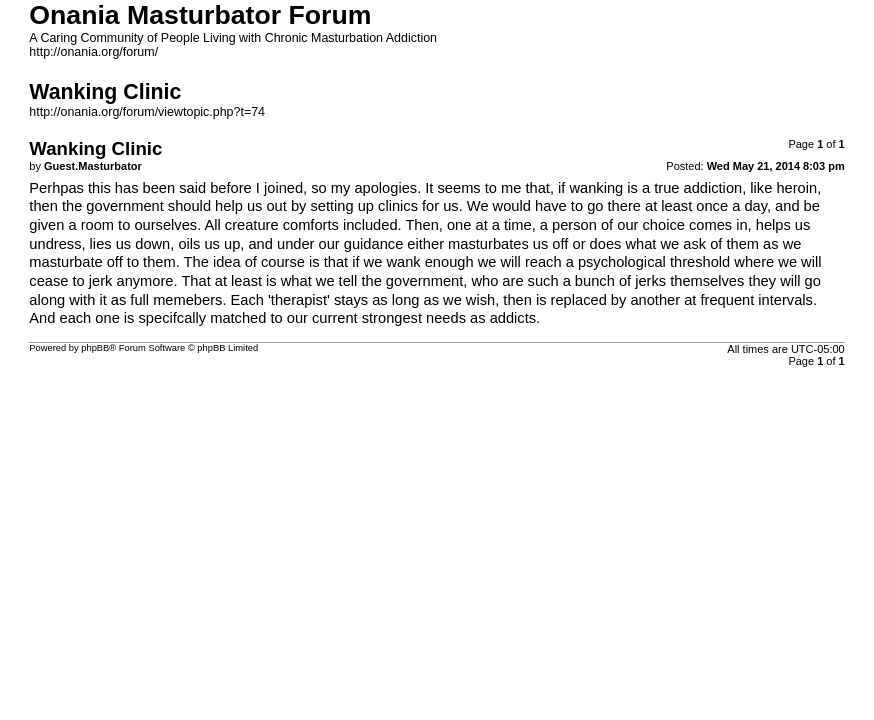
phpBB (95, 348)
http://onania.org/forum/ (93, 52)
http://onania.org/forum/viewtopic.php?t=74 (147, 112)
